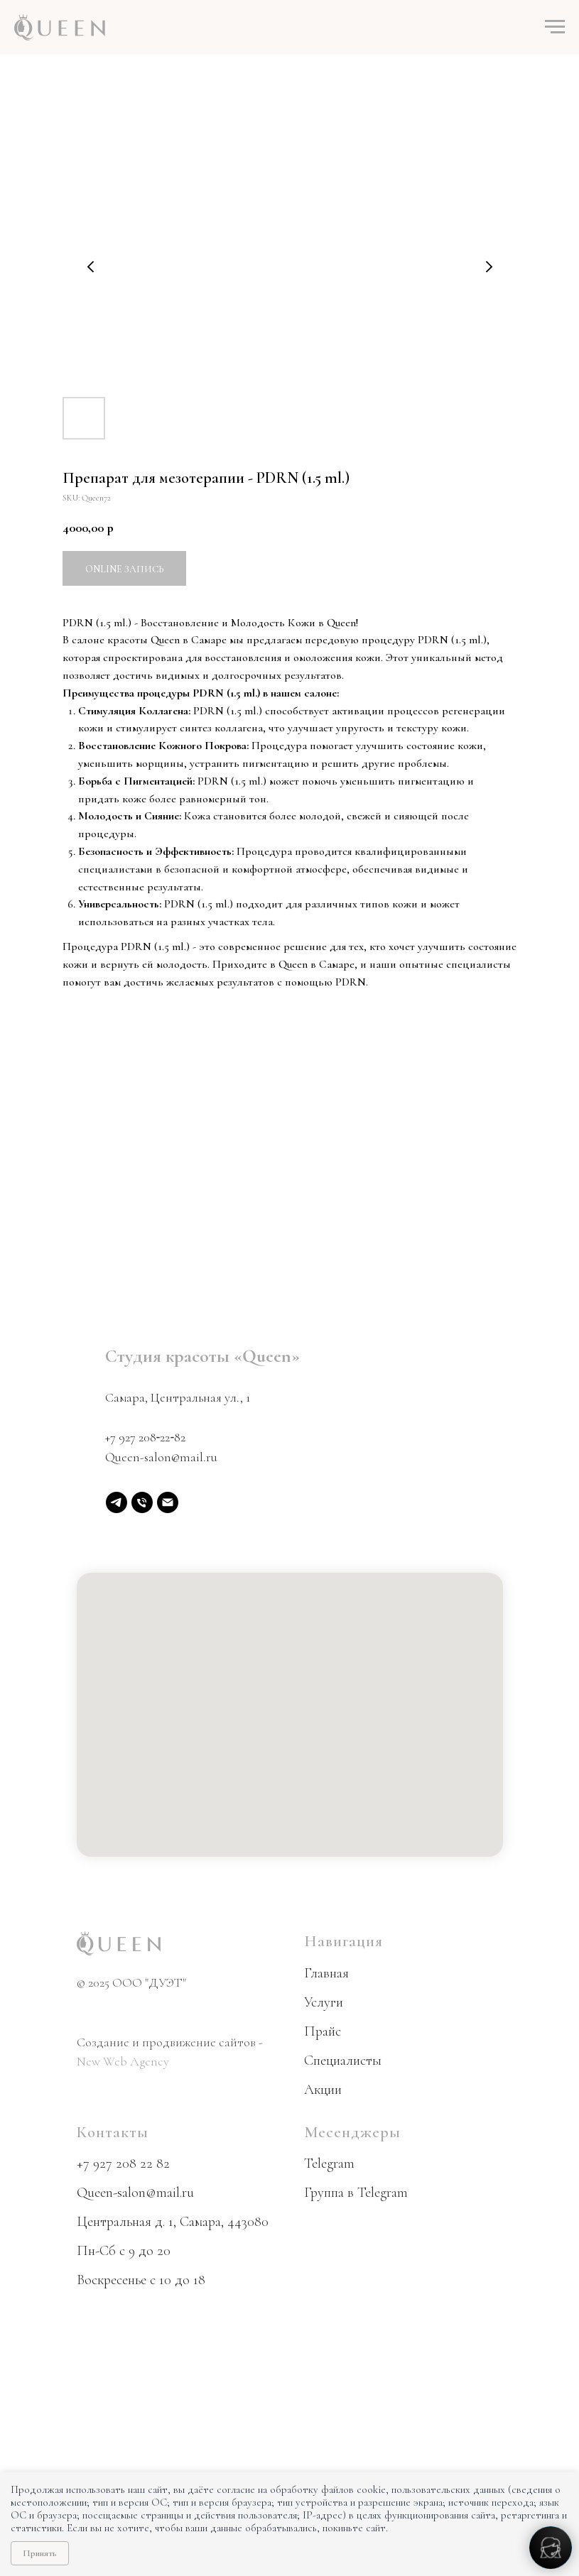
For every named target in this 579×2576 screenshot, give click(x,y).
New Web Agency (123, 2061)
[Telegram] (116, 1502)
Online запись (124, 569)
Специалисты (343, 2060)
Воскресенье (111, 2279)
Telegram (329, 2163)
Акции (323, 2089)
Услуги (323, 2002)
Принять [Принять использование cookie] (40, 2553)
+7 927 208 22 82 (123, 2163)
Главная (326, 1973)
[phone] (142, 1502)
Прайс (322, 2031)
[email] (167, 1502)
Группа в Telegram (356, 2192)
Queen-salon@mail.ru (161, 1457)
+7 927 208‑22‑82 (145, 1437)
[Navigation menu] (555, 27)
